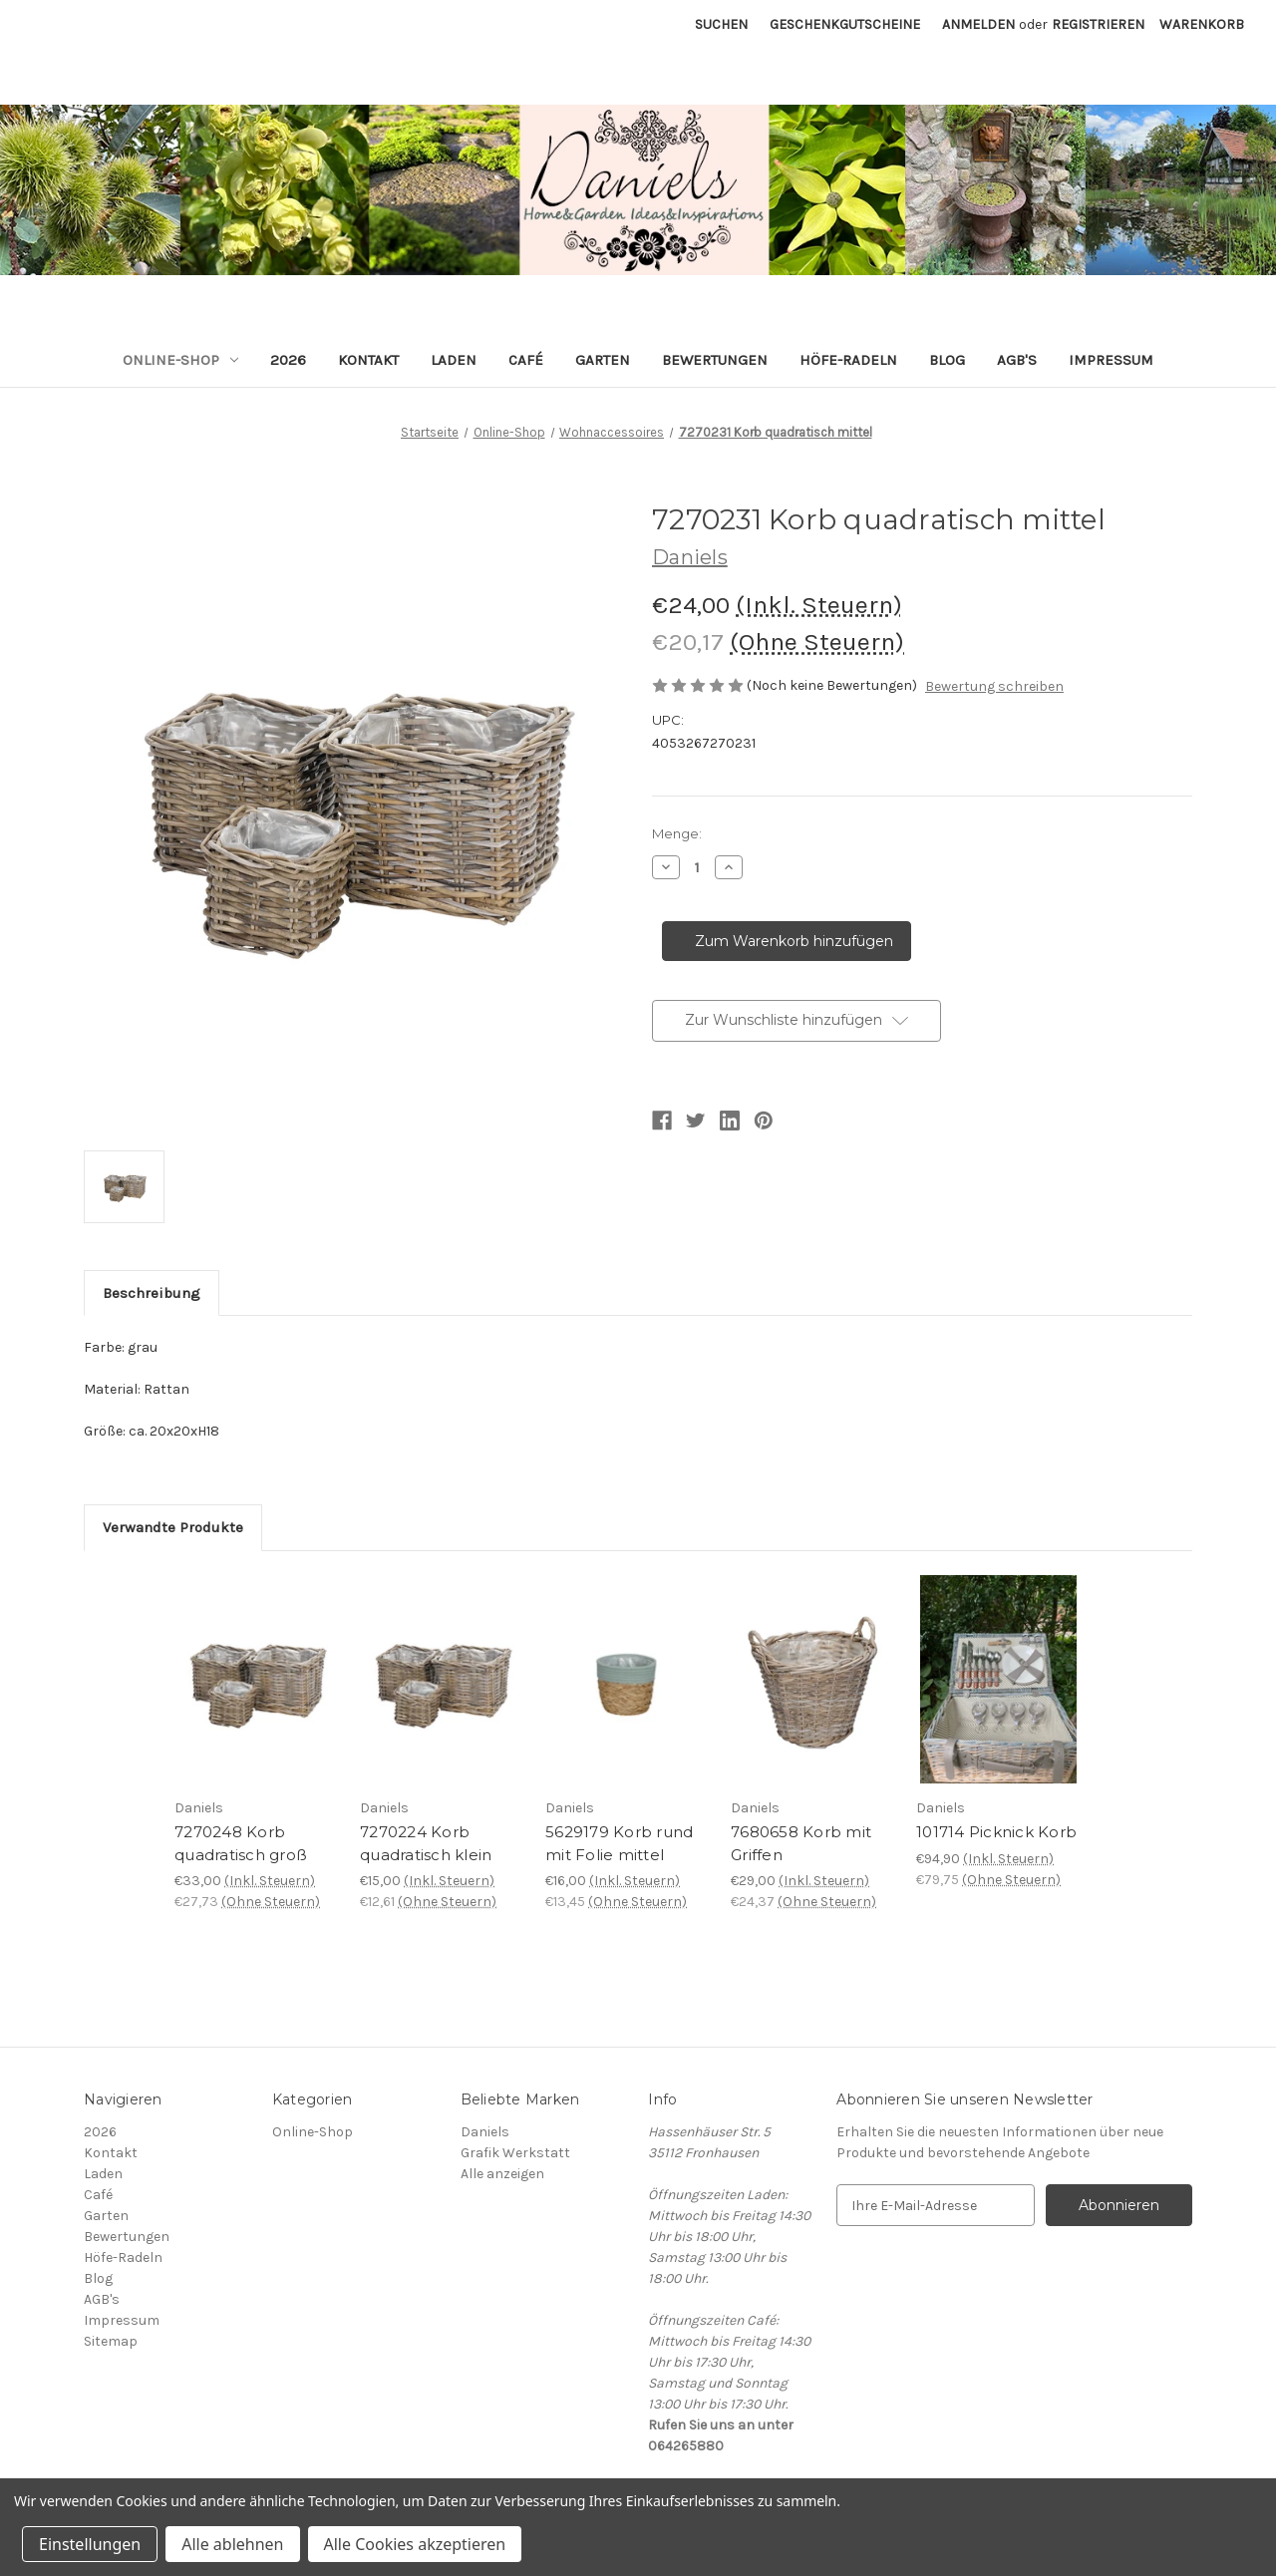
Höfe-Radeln (848, 360)
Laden (454, 360)
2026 (288, 360)
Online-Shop (180, 360)
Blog (947, 360)
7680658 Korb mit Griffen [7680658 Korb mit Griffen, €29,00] (801, 1843)
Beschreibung (151, 1293)
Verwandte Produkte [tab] (173, 1527)
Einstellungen (90, 2544)
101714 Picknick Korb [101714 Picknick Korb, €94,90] (996, 1831)
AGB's (1017, 360)
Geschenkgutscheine (845, 24)
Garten (602, 360)
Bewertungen (715, 360)
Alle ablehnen (232, 2544)
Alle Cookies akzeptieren (415, 2544)
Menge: (677, 833)
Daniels (485, 2131)
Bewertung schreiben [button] (994, 686)
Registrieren (1098, 24)
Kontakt (368, 360)
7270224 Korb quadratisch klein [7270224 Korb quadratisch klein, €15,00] (425, 1843)
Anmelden (978, 24)
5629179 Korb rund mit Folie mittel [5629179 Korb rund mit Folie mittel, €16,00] (619, 1843)
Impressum (1111, 360)
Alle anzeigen (502, 2173)
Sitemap (111, 2341)
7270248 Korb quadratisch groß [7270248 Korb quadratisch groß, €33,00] (240, 1843)
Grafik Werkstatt (515, 2152)
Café (525, 360)
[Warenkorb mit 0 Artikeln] (1201, 24)
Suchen (721, 24)
